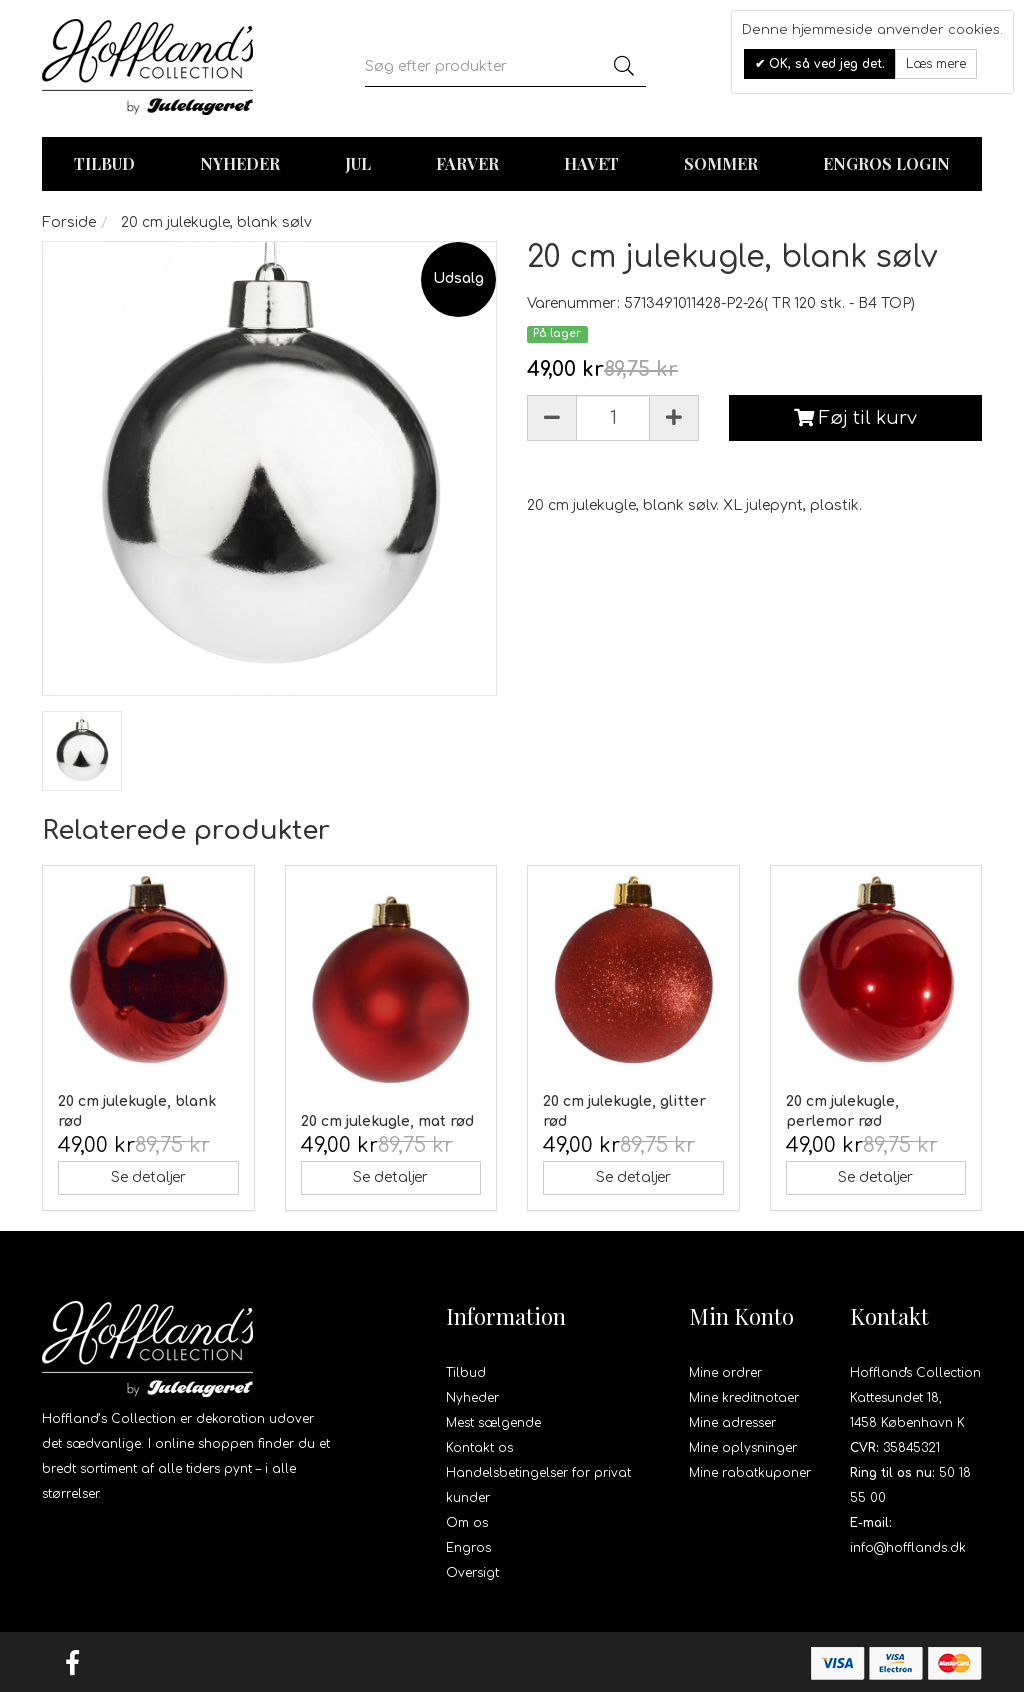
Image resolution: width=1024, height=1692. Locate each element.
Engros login (886, 163)
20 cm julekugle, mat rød (387, 1121)
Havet (591, 163)
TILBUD (104, 163)
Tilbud (466, 1373)
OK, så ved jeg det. (825, 64)
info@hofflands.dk (908, 1548)
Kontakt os (479, 1448)
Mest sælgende (493, 1423)
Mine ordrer (725, 1373)
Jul (358, 163)
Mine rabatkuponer (750, 1473)
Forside (69, 222)
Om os (467, 1523)
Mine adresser (732, 1423)
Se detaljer (148, 1177)
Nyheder (240, 163)
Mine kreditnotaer (744, 1398)
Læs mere (936, 64)
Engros (468, 1548)
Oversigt (472, 1573)
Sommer (721, 163)
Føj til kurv (855, 418)
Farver (467, 163)
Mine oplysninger (743, 1448)
